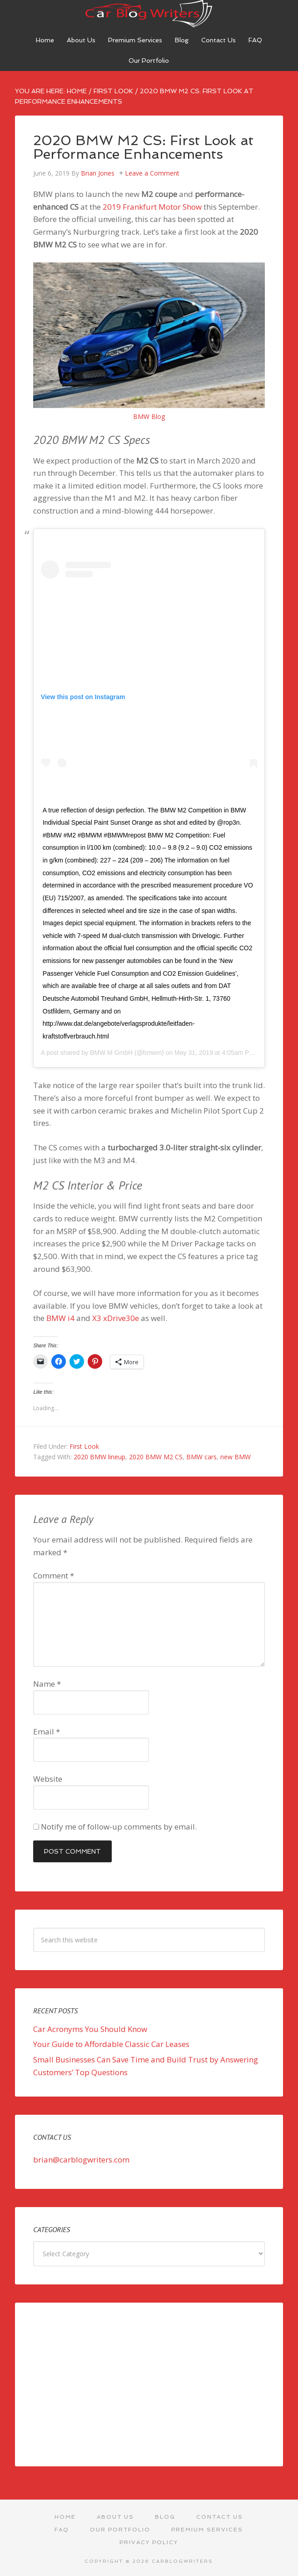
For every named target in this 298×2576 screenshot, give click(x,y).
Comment (53, 1575)
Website (47, 1779)
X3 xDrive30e (115, 1318)
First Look (84, 1446)
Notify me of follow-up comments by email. (119, 1826)
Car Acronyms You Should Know (90, 2029)
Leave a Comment (152, 173)
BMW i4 (60, 1318)
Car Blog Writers (149, 13)
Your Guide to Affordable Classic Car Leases (111, 2044)
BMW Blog (149, 416)
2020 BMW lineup (99, 1456)
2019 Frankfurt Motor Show (152, 207)
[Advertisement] (149, 2384)
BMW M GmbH (111, 1052)
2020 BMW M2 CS (156, 1456)
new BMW (235, 1456)
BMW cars (201, 1456)
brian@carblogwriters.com (81, 2159)
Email (46, 1731)
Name (47, 1684)
